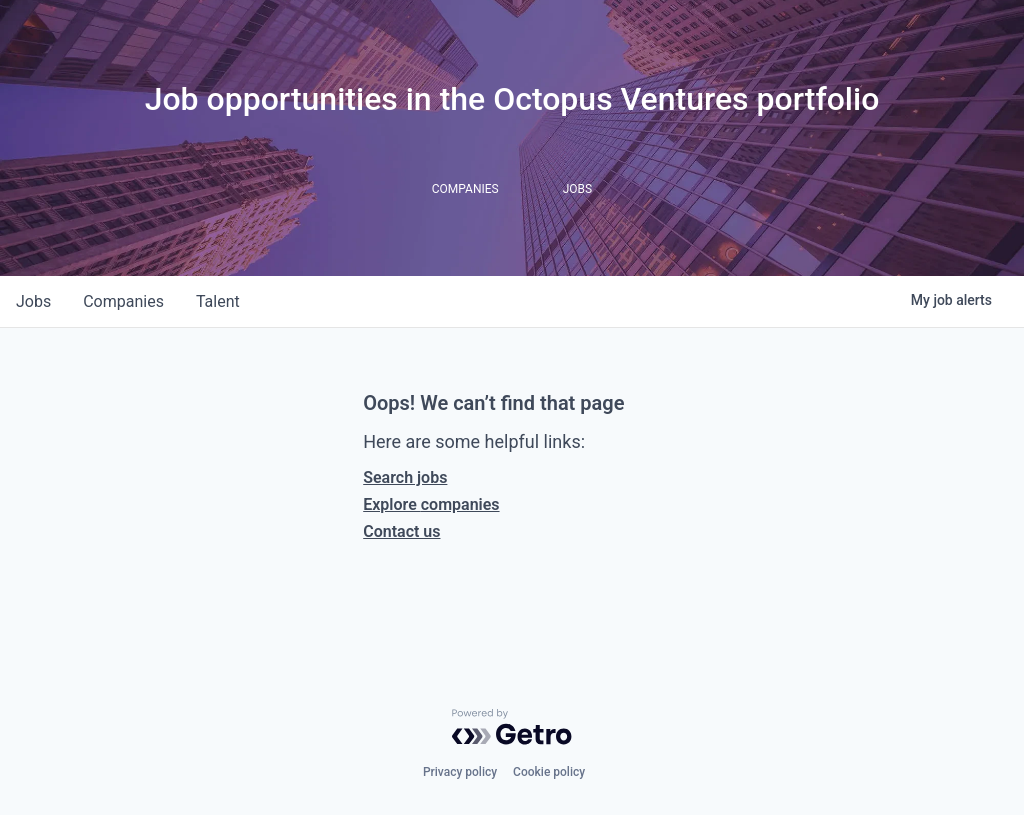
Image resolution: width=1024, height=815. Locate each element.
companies (123, 301)
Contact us (401, 531)
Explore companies (431, 504)
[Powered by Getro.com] (512, 727)
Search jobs (405, 477)
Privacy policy (460, 772)
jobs (33, 301)
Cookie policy (549, 772)
